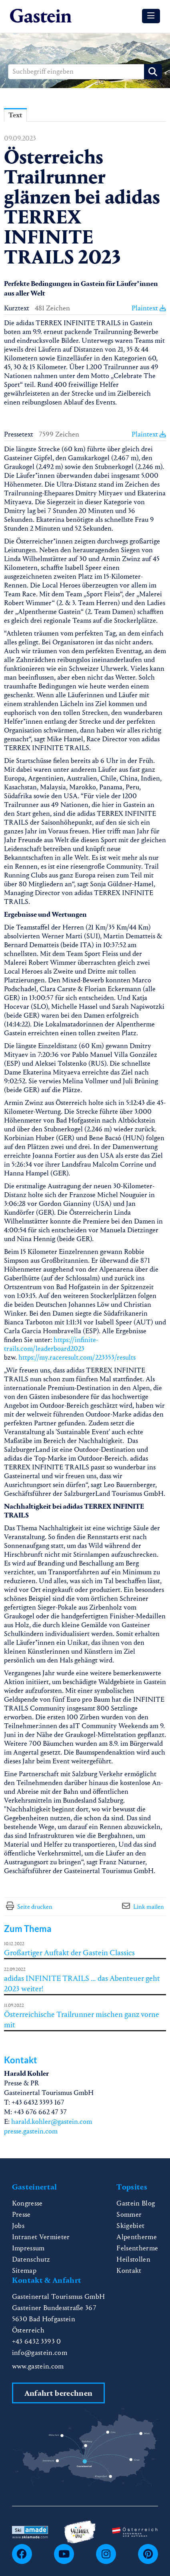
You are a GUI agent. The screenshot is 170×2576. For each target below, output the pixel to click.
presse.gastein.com (31, 2131)
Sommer (129, 2214)
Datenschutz (31, 2259)
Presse (21, 2214)
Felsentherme (137, 2248)
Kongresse (27, 2203)
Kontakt (128, 2270)
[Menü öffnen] (151, 16)
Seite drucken (34, 1906)
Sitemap (24, 2270)
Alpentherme (136, 2237)
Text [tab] (15, 115)
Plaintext (149, 308)
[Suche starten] (153, 71)
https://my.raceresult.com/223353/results (77, 1357)
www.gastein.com (38, 2366)
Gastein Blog (135, 2203)
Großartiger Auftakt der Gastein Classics (69, 1952)
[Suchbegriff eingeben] (85, 71)
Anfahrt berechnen (58, 2393)
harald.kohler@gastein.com (51, 2121)
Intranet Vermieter (41, 2237)
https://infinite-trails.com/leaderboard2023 (51, 1344)
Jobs (18, 2226)
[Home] (41, 16)
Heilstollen (133, 2259)
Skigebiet (130, 2226)
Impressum (28, 2248)
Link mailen (148, 1906)
